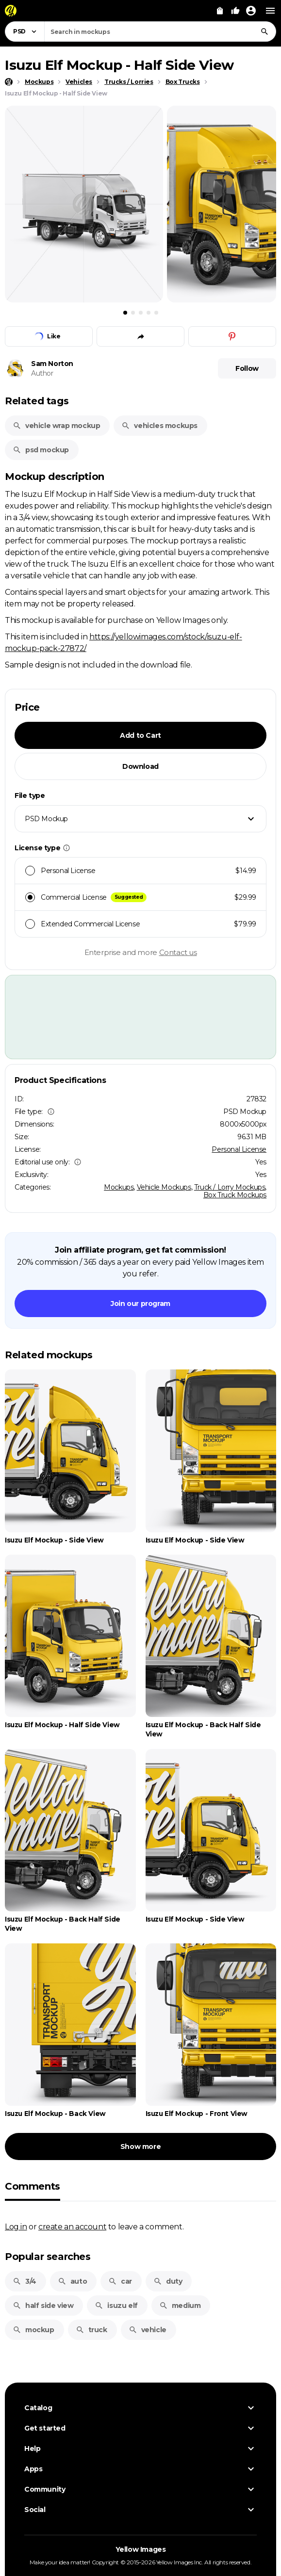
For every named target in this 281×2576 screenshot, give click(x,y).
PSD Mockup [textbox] (46, 818)
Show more (140, 2146)
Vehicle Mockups (164, 1187)
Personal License (239, 1149)
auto (72, 2281)
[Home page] (9, 82)
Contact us (178, 952)
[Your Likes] (235, 10)
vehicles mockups (159, 425)
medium (180, 2305)
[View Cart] (220, 10)
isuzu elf (116, 2305)
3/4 (24, 2281)
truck (91, 2329)
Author (42, 373)
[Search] (264, 31)
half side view (43, 2305)
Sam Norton (52, 363)
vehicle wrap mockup (56, 425)
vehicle (147, 2329)
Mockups (118, 1187)
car (120, 2281)
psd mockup (41, 449)
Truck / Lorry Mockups (229, 1187)
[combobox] (160, 31)
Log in (16, 2226)
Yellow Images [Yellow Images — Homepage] (141, 2549)
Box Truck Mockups (234, 1195)
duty (167, 2281)
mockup (33, 2329)
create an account (72, 2226)
